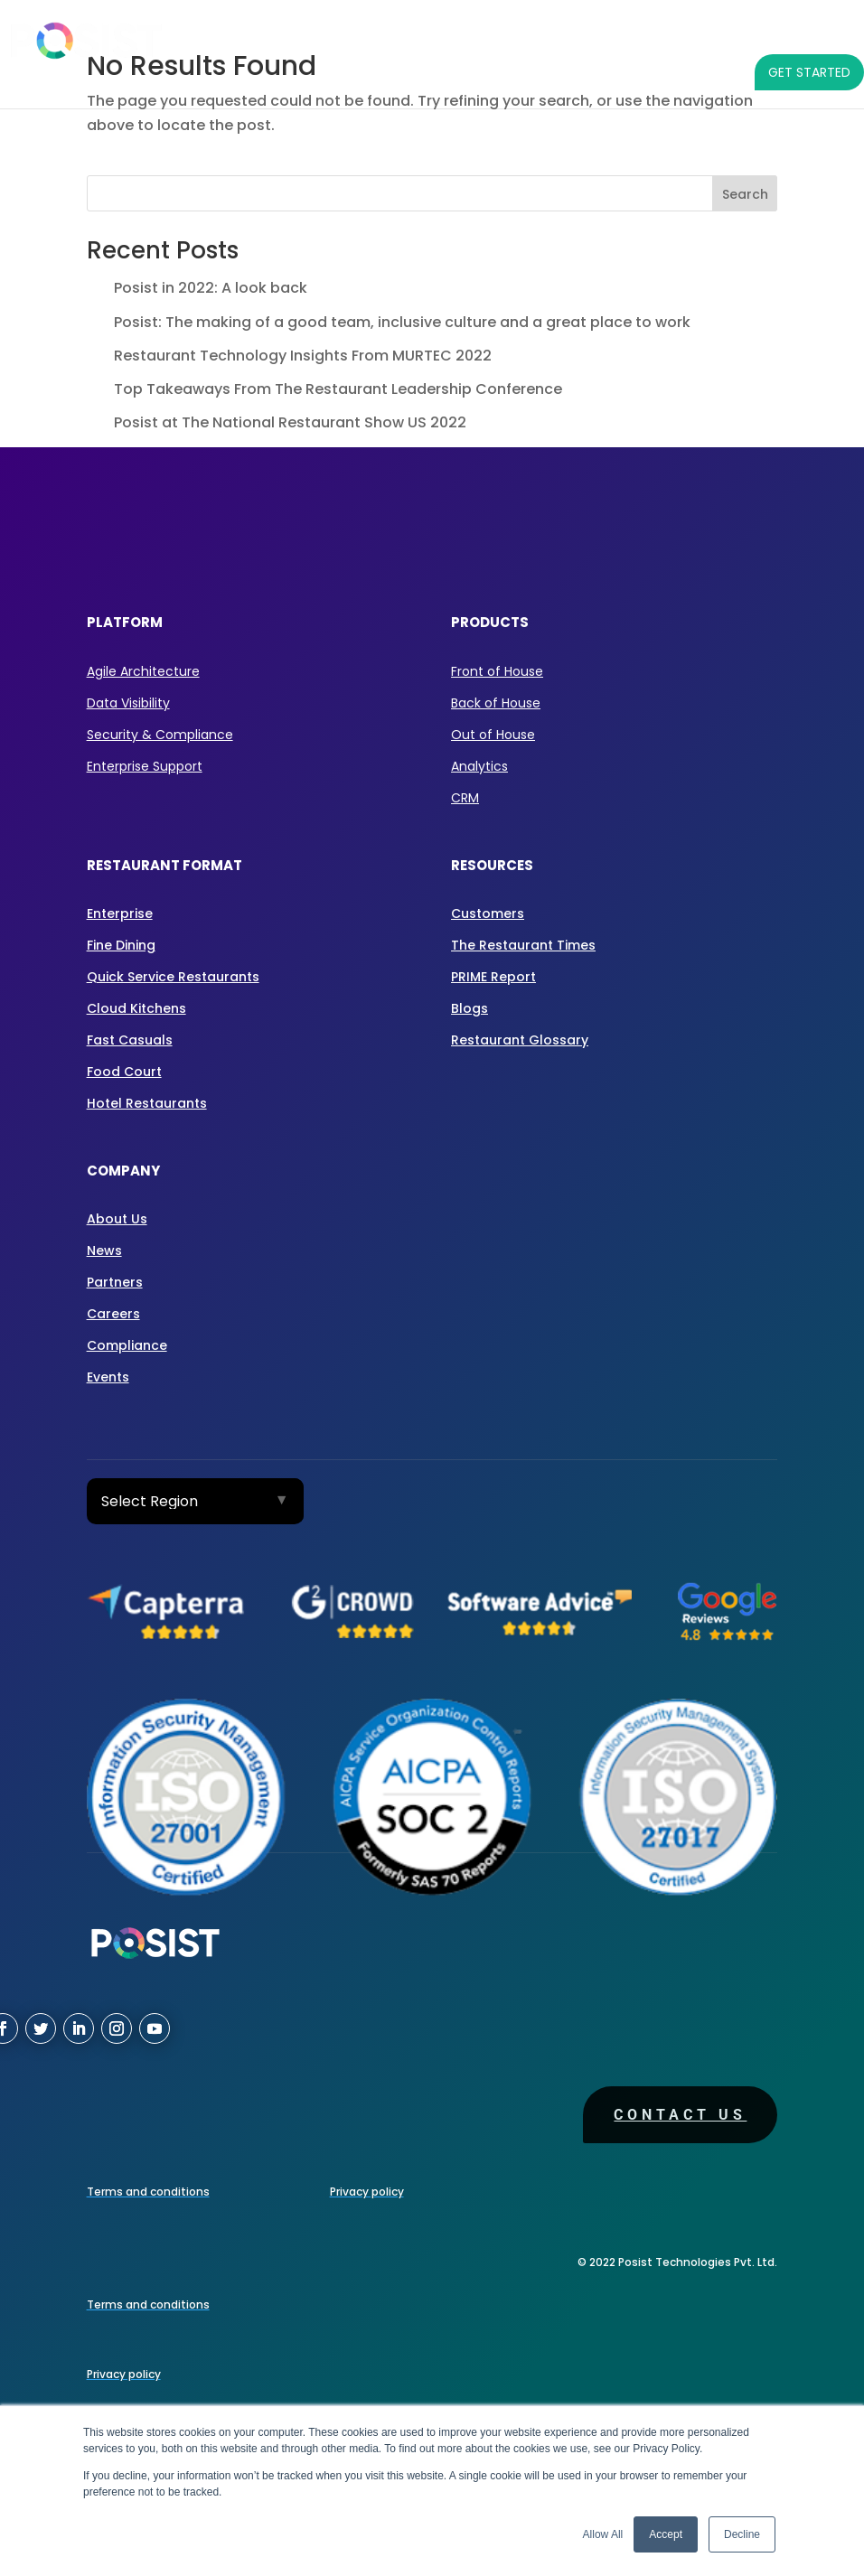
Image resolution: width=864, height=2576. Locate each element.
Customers (487, 913)
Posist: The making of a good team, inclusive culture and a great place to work (402, 322)
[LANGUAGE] (718, 72)
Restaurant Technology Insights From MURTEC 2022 (303, 355)
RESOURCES (697, 36)
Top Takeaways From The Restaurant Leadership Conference (338, 389)
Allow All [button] (603, 2534)
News (104, 1250)
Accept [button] (665, 2534)
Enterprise (120, 913)
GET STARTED (809, 72)
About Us (117, 1219)
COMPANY (809, 36)
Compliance (127, 1345)
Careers (113, 1314)
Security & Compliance (160, 735)
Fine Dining (121, 945)
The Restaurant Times (523, 945)
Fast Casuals (130, 1040)
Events (108, 1377)
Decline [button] (742, 2534)
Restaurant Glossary (519, 1040)
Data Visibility (128, 703)
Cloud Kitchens (136, 1008)
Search (745, 194)
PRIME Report (493, 977)
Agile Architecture (143, 671)
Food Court (124, 1072)
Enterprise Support (144, 766)
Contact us (680, 2114)
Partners (115, 1282)
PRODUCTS (340, 36)
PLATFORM (238, 36)
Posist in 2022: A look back (210, 287)
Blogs (469, 1008)
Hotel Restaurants (147, 1103)
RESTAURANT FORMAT (485, 36)
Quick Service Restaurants (173, 977)
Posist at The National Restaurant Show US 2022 (290, 422)
